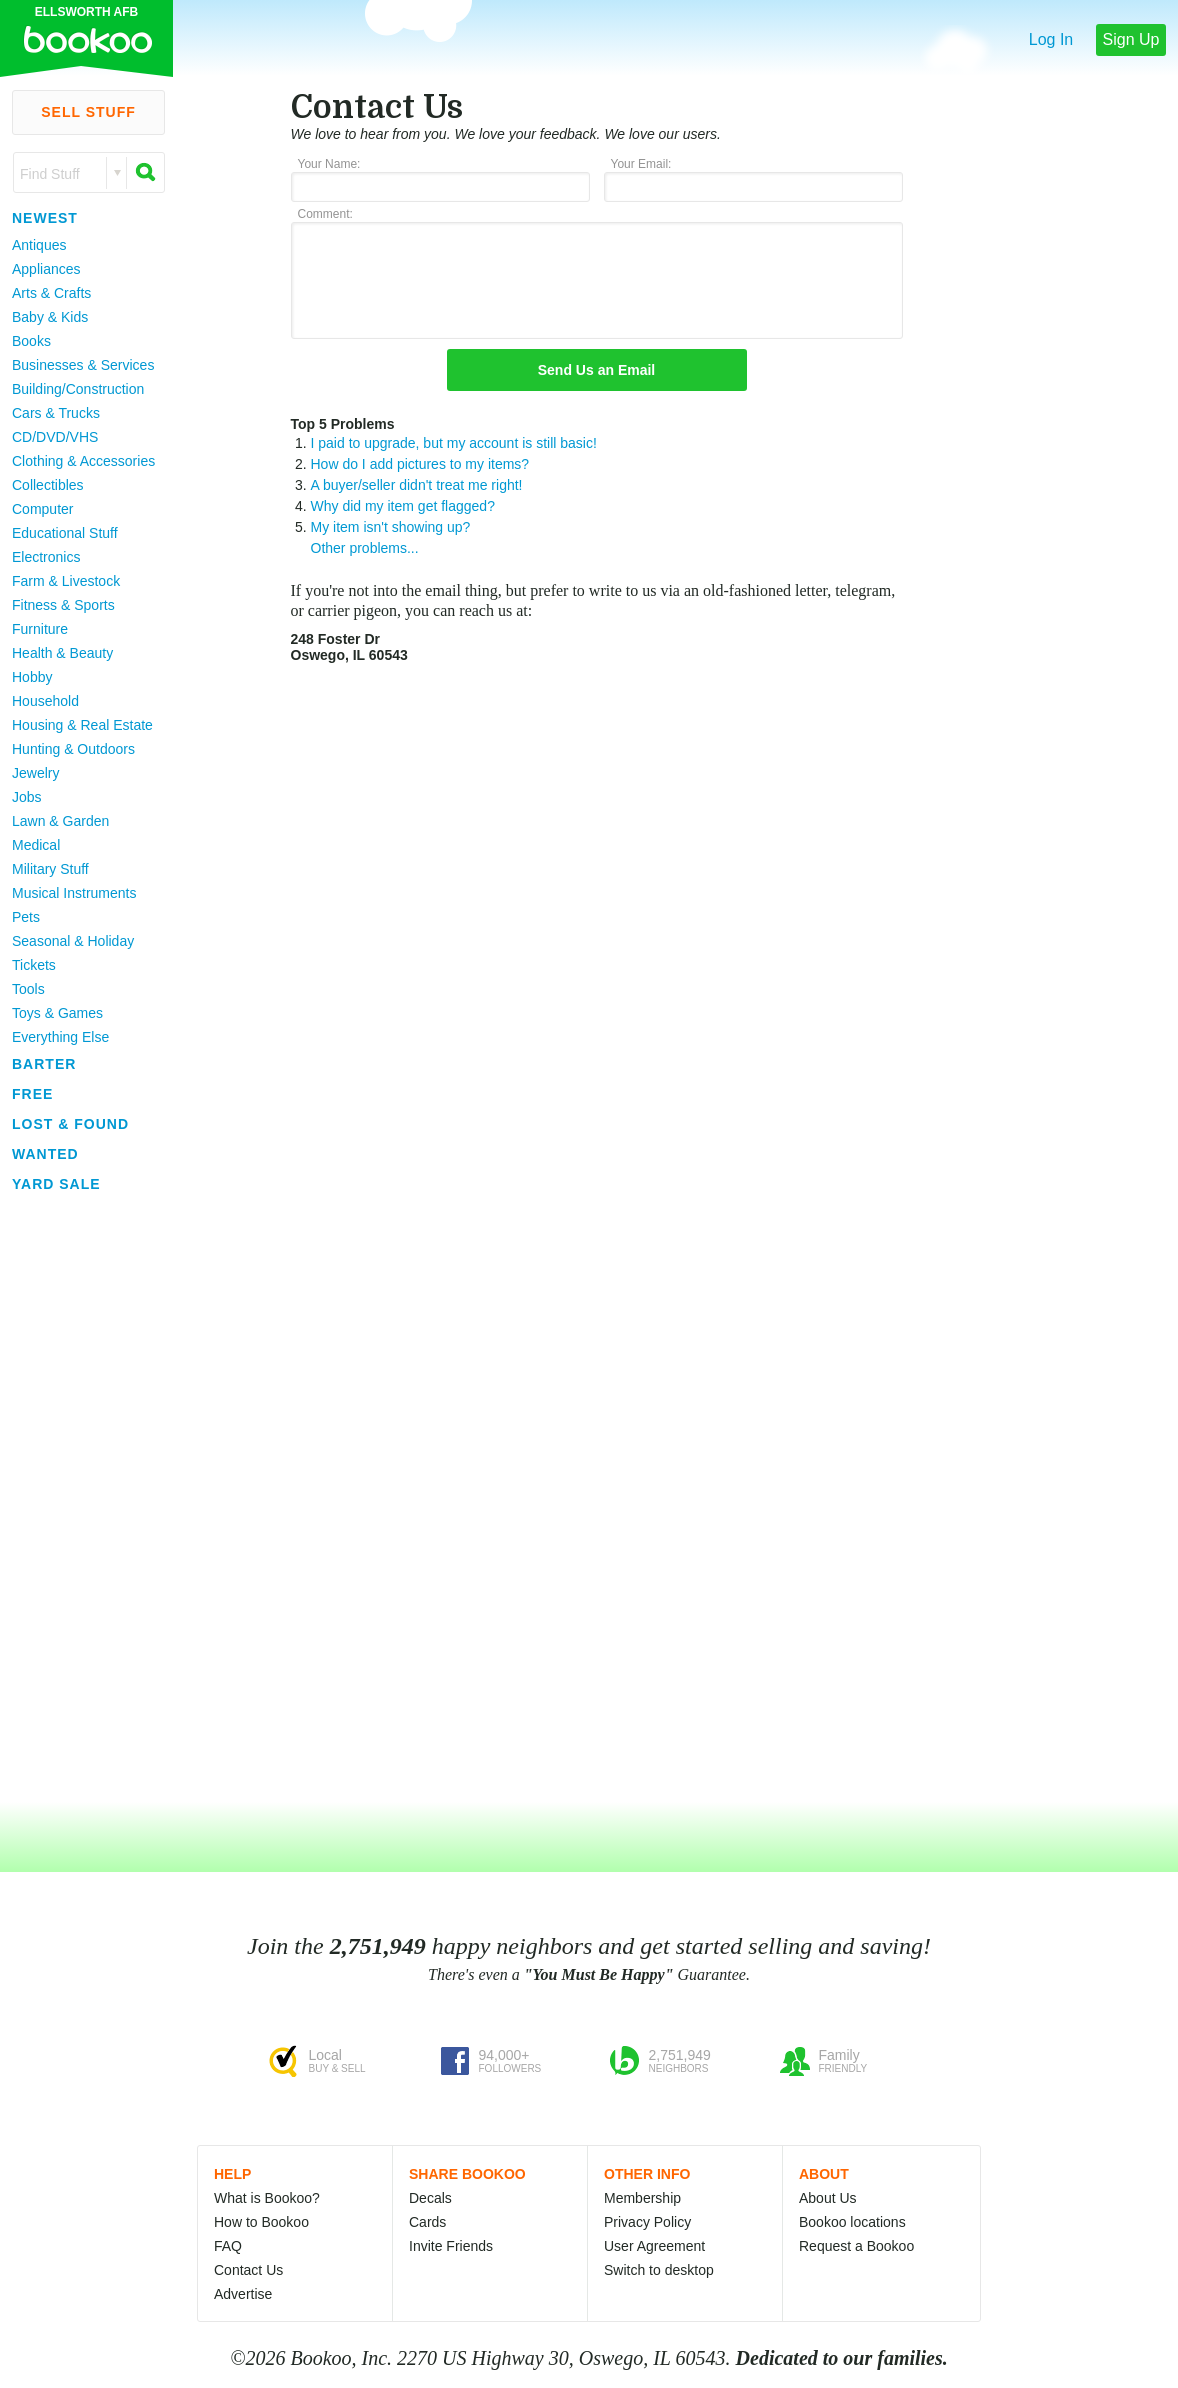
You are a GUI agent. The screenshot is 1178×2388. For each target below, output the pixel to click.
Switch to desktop (659, 2270)
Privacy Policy (647, 2222)
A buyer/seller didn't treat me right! (417, 485)
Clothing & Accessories (83, 461)
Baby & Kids (50, 317)
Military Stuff (50, 869)
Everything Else (60, 1037)
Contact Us (248, 2270)
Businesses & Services (83, 365)
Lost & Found (70, 1124)
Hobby (32, 677)
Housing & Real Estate (82, 725)
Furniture (40, 629)
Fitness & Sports (63, 605)
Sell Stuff (88, 112)
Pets (26, 917)
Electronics (46, 557)
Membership (642, 2198)
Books (31, 341)
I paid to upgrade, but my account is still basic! (454, 443)
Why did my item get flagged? (403, 506)
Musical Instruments (74, 893)
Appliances (46, 269)
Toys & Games (57, 1013)
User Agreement (654, 2246)
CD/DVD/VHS (55, 437)
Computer (42, 509)
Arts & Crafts (51, 293)
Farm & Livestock (66, 581)
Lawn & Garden (60, 821)
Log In (1051, 39)
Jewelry (35, 773)
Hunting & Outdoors (73, 749)
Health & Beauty (62, 653)
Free (32, 1094)
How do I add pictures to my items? (420, 464)
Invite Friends (451, 2246)
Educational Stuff (65, 533)
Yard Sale (56, 1184)
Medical (36, 845)
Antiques (39, 245)
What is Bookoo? (267, 2198)
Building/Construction (78, 389)
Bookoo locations (852, 2222)
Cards (427, 2222)
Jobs (27, 797)
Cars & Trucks (56, 413)
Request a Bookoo (856, 2246)
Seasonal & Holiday (73, 941)
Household (45, 701)
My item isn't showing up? (391, 527)
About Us (828, 2198)
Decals (430, 2198)
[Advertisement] (80, 1499)
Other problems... (365, 548)
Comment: (325, 214)
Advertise (243, 2294)
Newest (45, 218)
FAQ (228, 2246)
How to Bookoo (261, 2222)
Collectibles (48, 485)
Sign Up (1131, 39)
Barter (44, 1064)
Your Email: (641, 164)
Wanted (45, 1154)
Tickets (34, 965)
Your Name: (329, 164)
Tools (28, 989)
